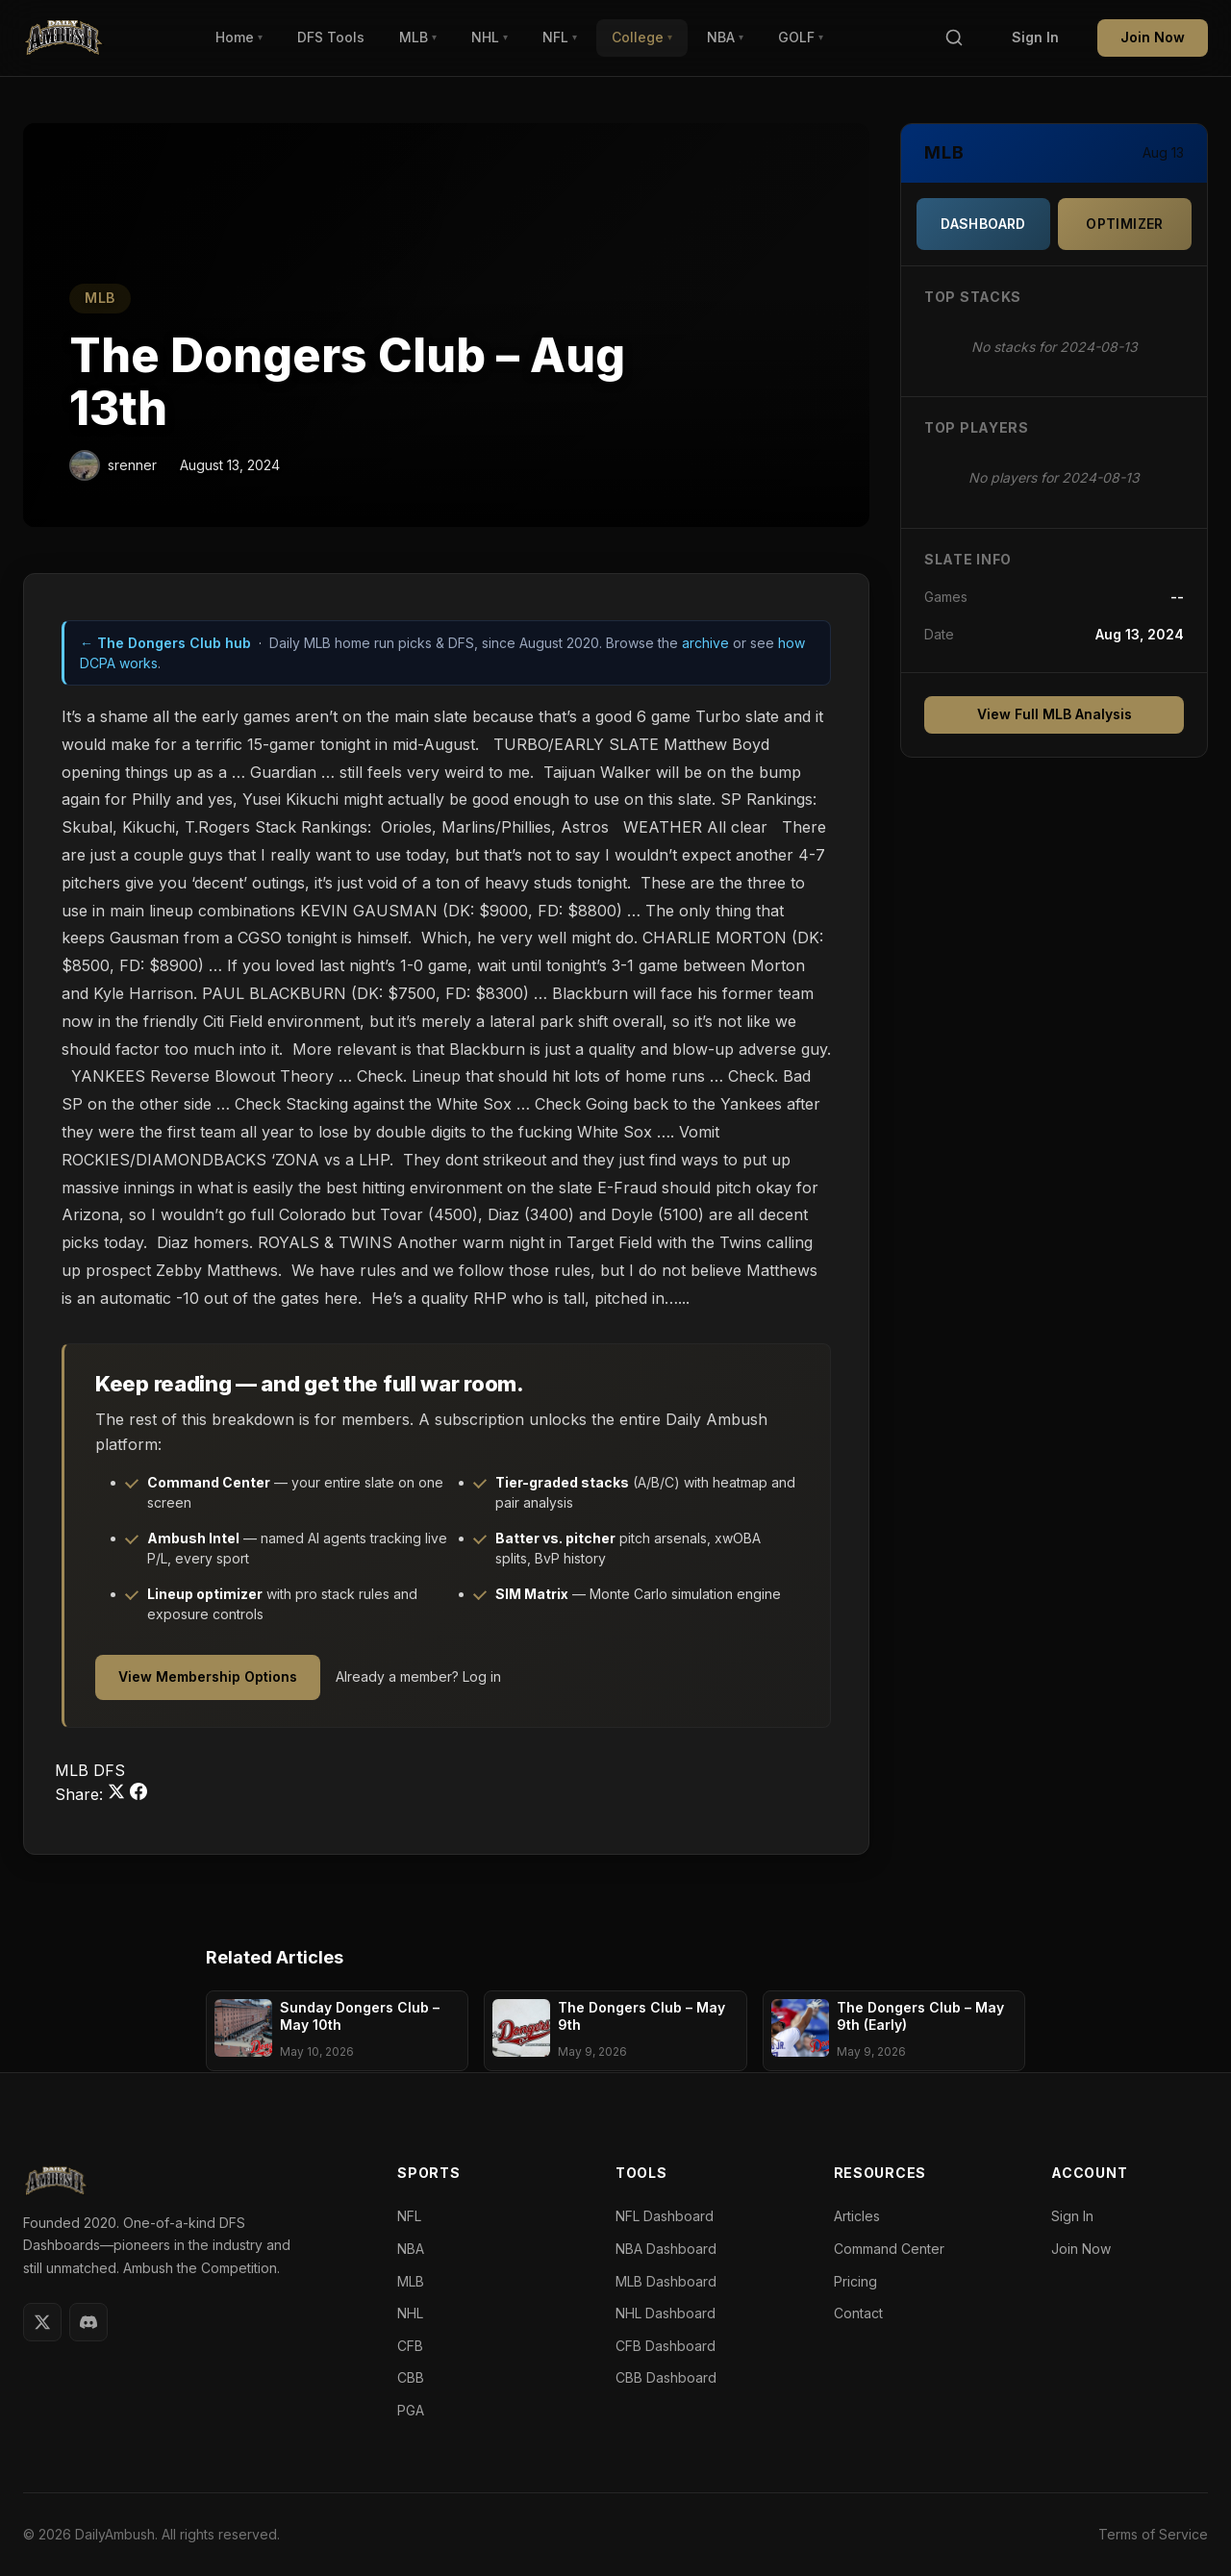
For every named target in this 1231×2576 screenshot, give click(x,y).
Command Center (889, 2248)
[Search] (954, 38)
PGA (410, 2410)
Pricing (855, 2281)
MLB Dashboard (666, 2281)
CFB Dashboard (666, 2346)
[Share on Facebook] (138, 1794)
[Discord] (88, 2322)
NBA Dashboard (666, 2248)
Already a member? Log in (418, 1676)
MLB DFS (90, 1770)
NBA (725, 37)
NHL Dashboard (666, 2313)
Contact (858, 2313)
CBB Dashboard (666, 2377)
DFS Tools (330, 37)
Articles (857, 2216)
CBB (410, 2377)
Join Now (1152, 37)
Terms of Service (1153, 2534)
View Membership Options (207, 1676)
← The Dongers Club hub (165, 643)
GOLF (800, 37)
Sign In (1035, 37)
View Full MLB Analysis (1054, 714)
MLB (418, 37)
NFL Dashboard (665, 2216)
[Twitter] (42, 2322)
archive (705, 643)
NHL (489, 37)
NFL (559, 37)
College (642, 37)
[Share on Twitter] (119, 1794)
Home (239, 37)
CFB (410, 2346)
